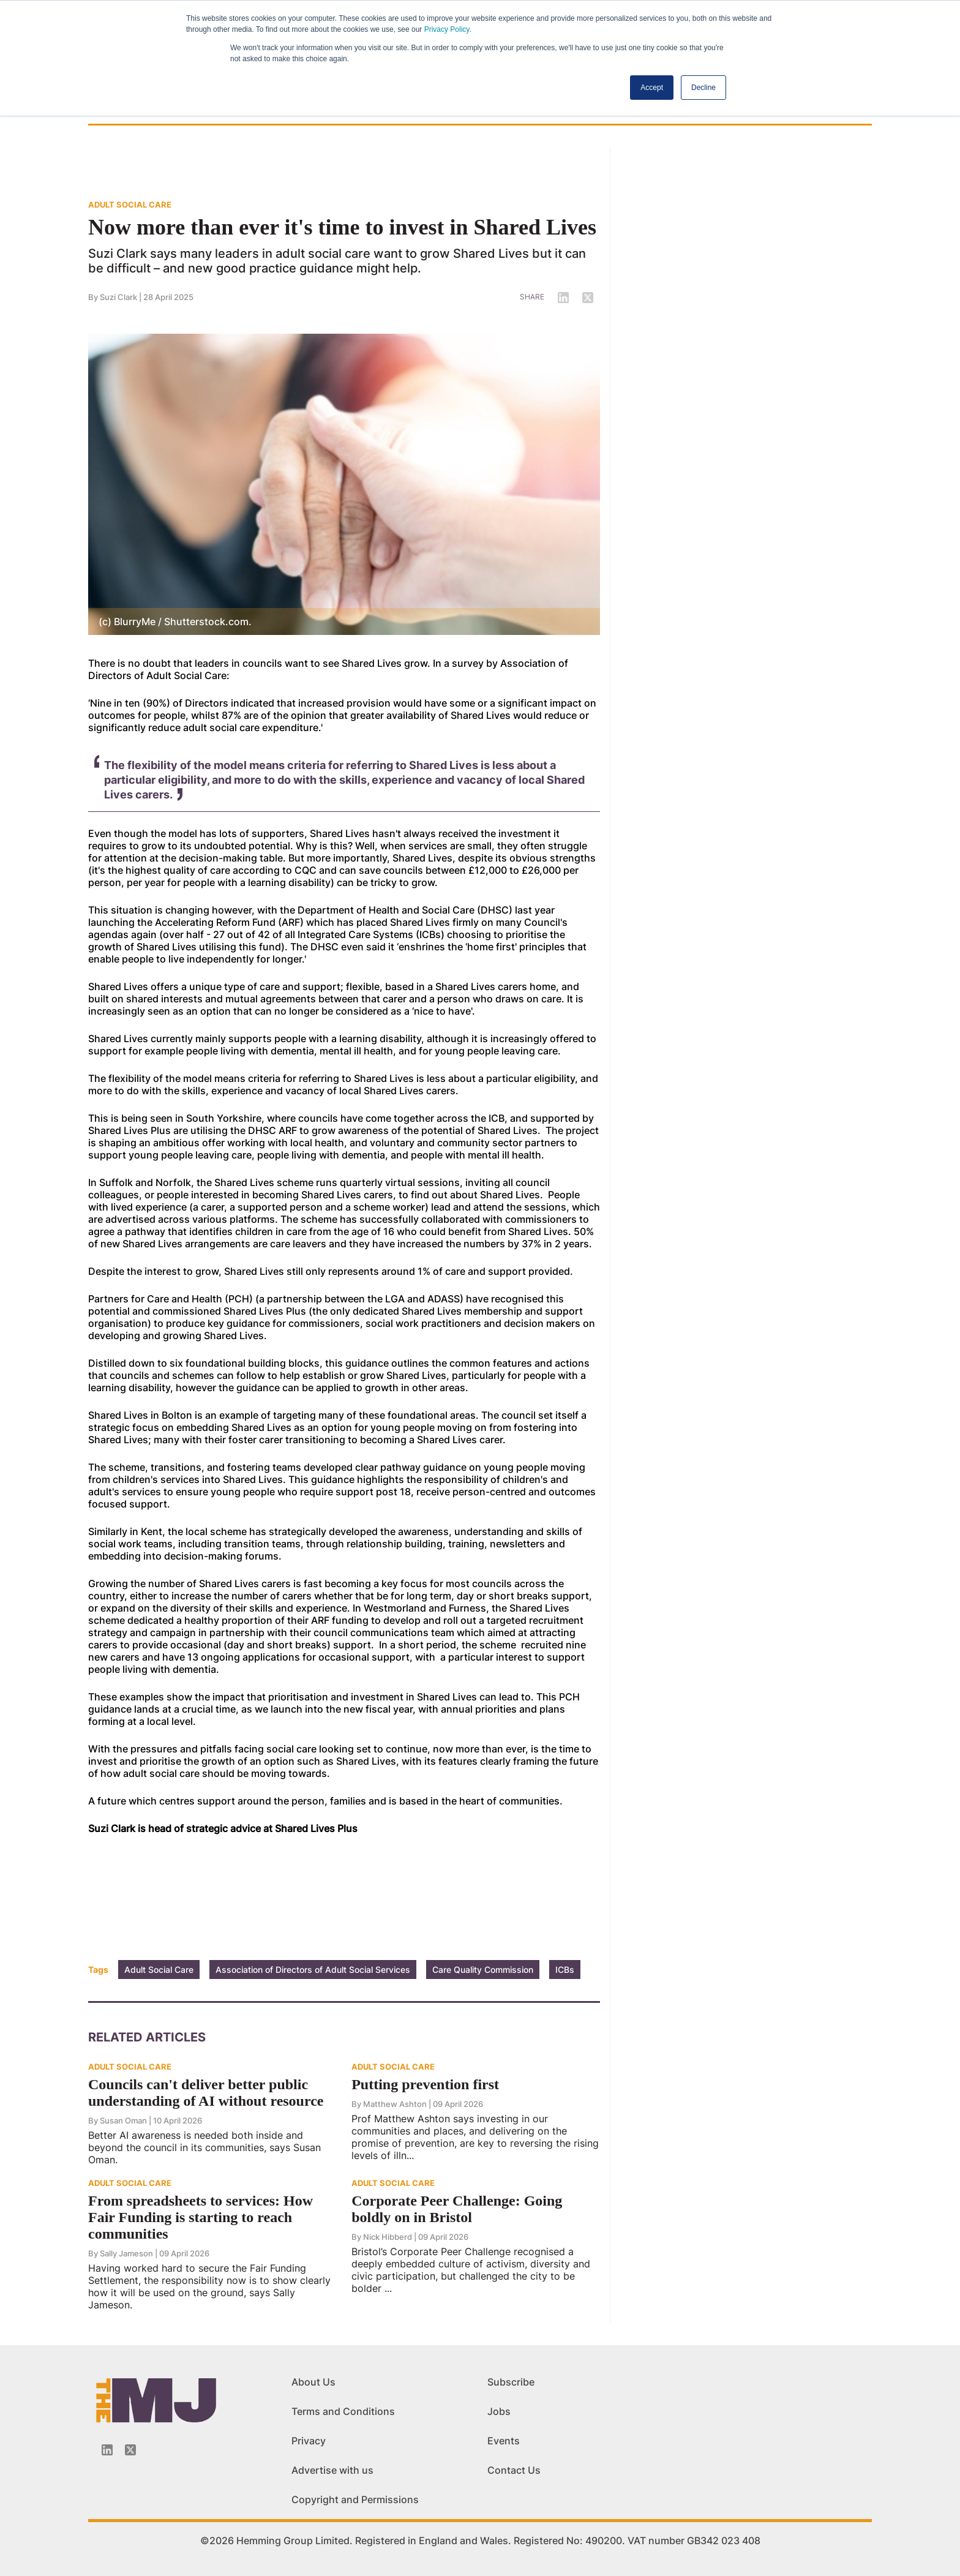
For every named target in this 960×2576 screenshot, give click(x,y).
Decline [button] (703, 87)
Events (503, 2441)
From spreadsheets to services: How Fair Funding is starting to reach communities (200, 2217)
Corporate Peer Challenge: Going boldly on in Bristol (456, 2209)
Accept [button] (651, 87)
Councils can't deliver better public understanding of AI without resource (206, 2092)
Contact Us (514, 2470)
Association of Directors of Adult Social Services (313, 1969)
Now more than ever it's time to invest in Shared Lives (342, 227)
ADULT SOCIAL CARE (129, 204)
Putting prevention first (425, 2084)
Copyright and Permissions (355, 2499)
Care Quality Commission (482, 1969)
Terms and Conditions (343, 2411)
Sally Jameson (126, 2253)
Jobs (499, 2411)
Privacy (308, 2441)
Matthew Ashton (395, 2104)
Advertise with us (332, 2470)
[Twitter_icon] (130, 2449)
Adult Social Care (158, 1969)
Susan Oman (123, 2120)
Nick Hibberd (387, 2237)
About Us (313, 2382)
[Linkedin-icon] (107, 2449)
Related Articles (147, 2037)
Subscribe (510, 2382)
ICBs (564, 1969)
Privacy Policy (447, 29)
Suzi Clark (118, 297)
